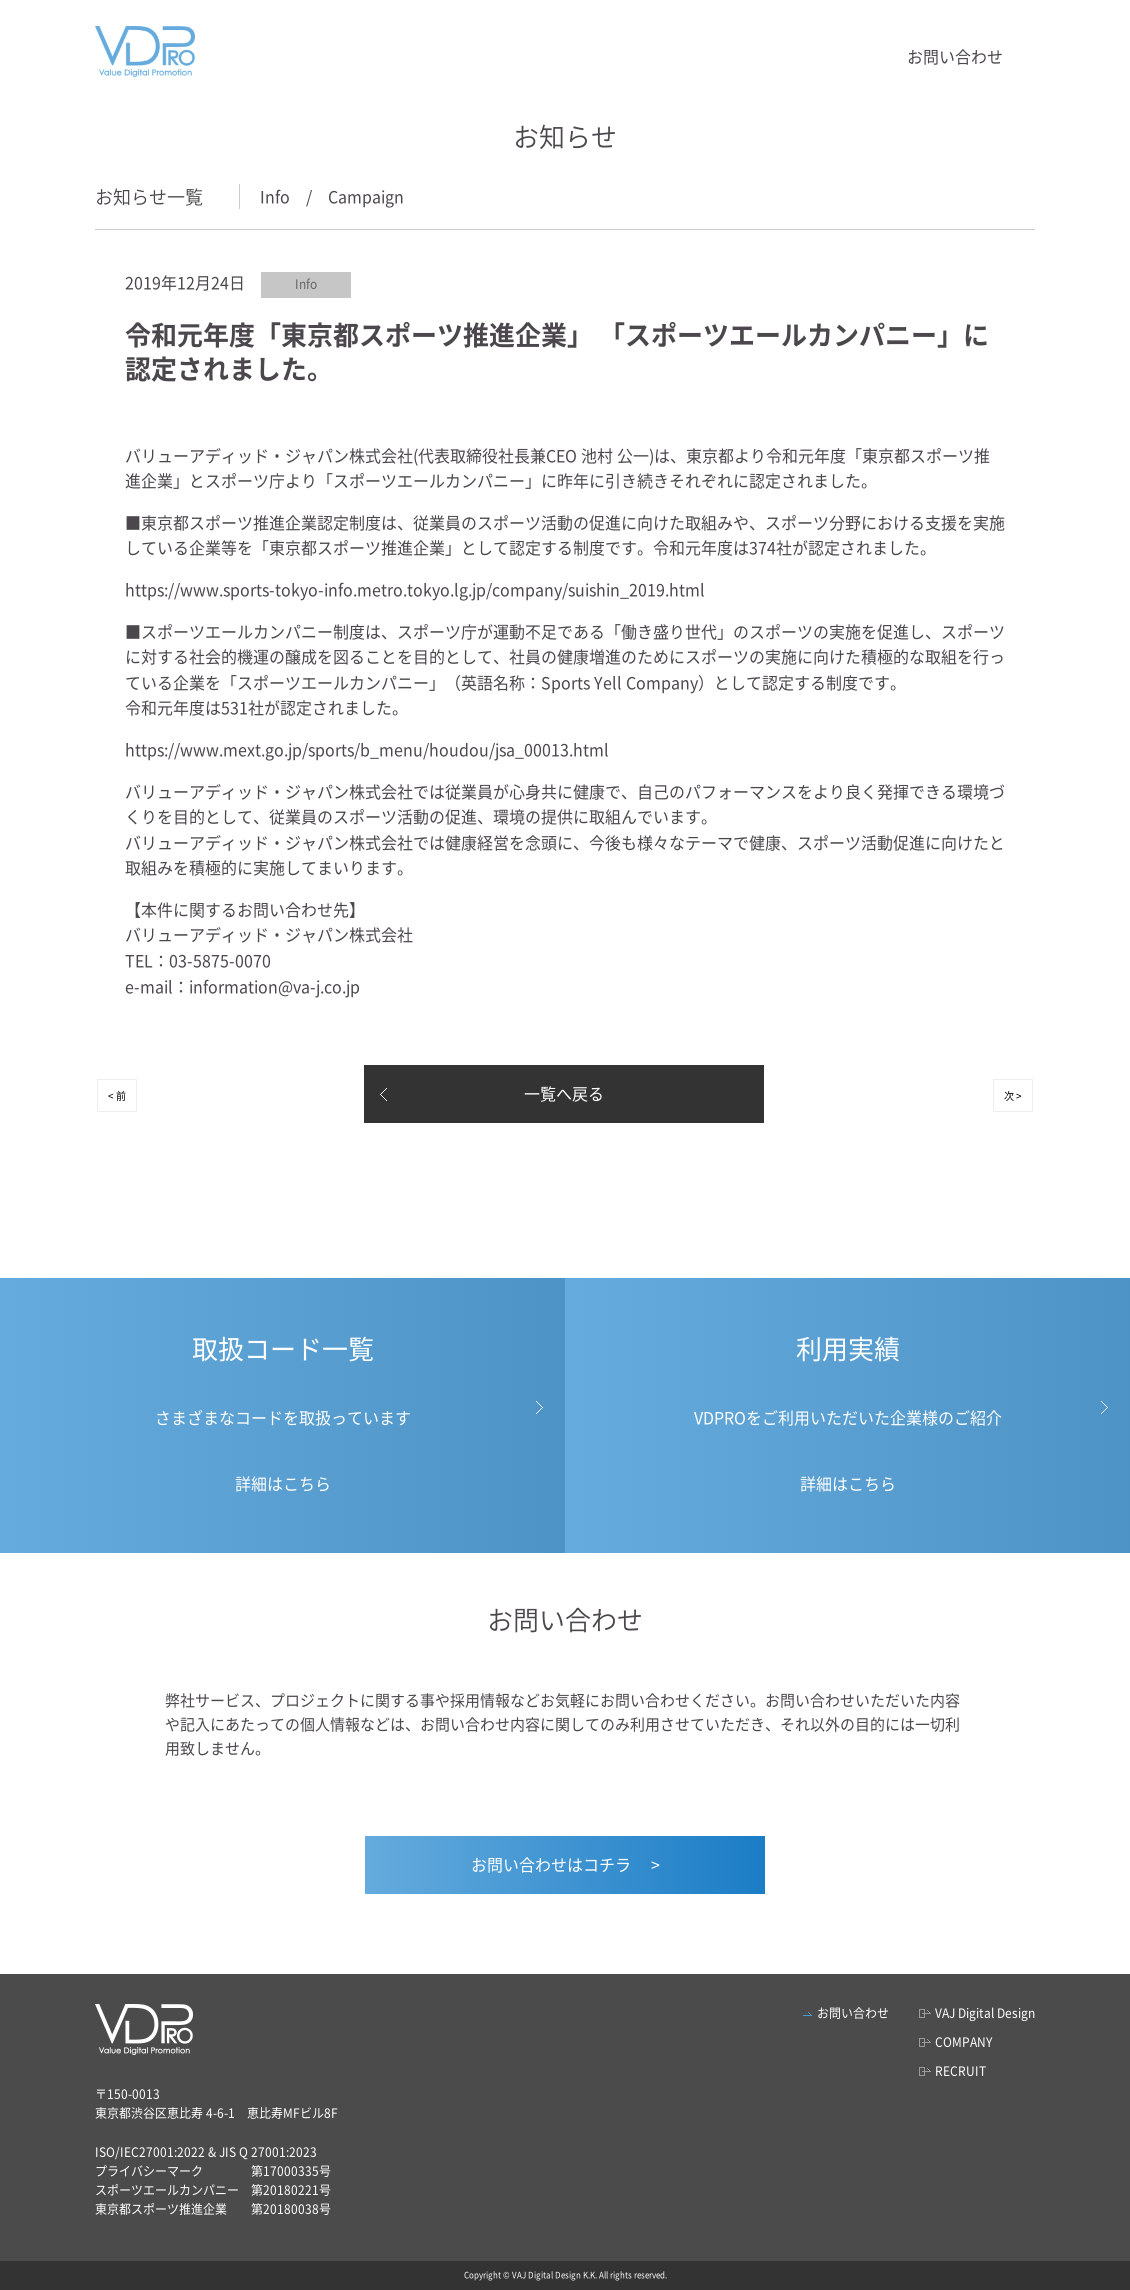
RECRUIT (960, 2071)
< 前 (117, 1095)
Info (275, 196)
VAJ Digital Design (985, 2013)
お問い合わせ (955, 56)
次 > (1013, 1095)
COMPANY (963, 2042)
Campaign (366, 196)
